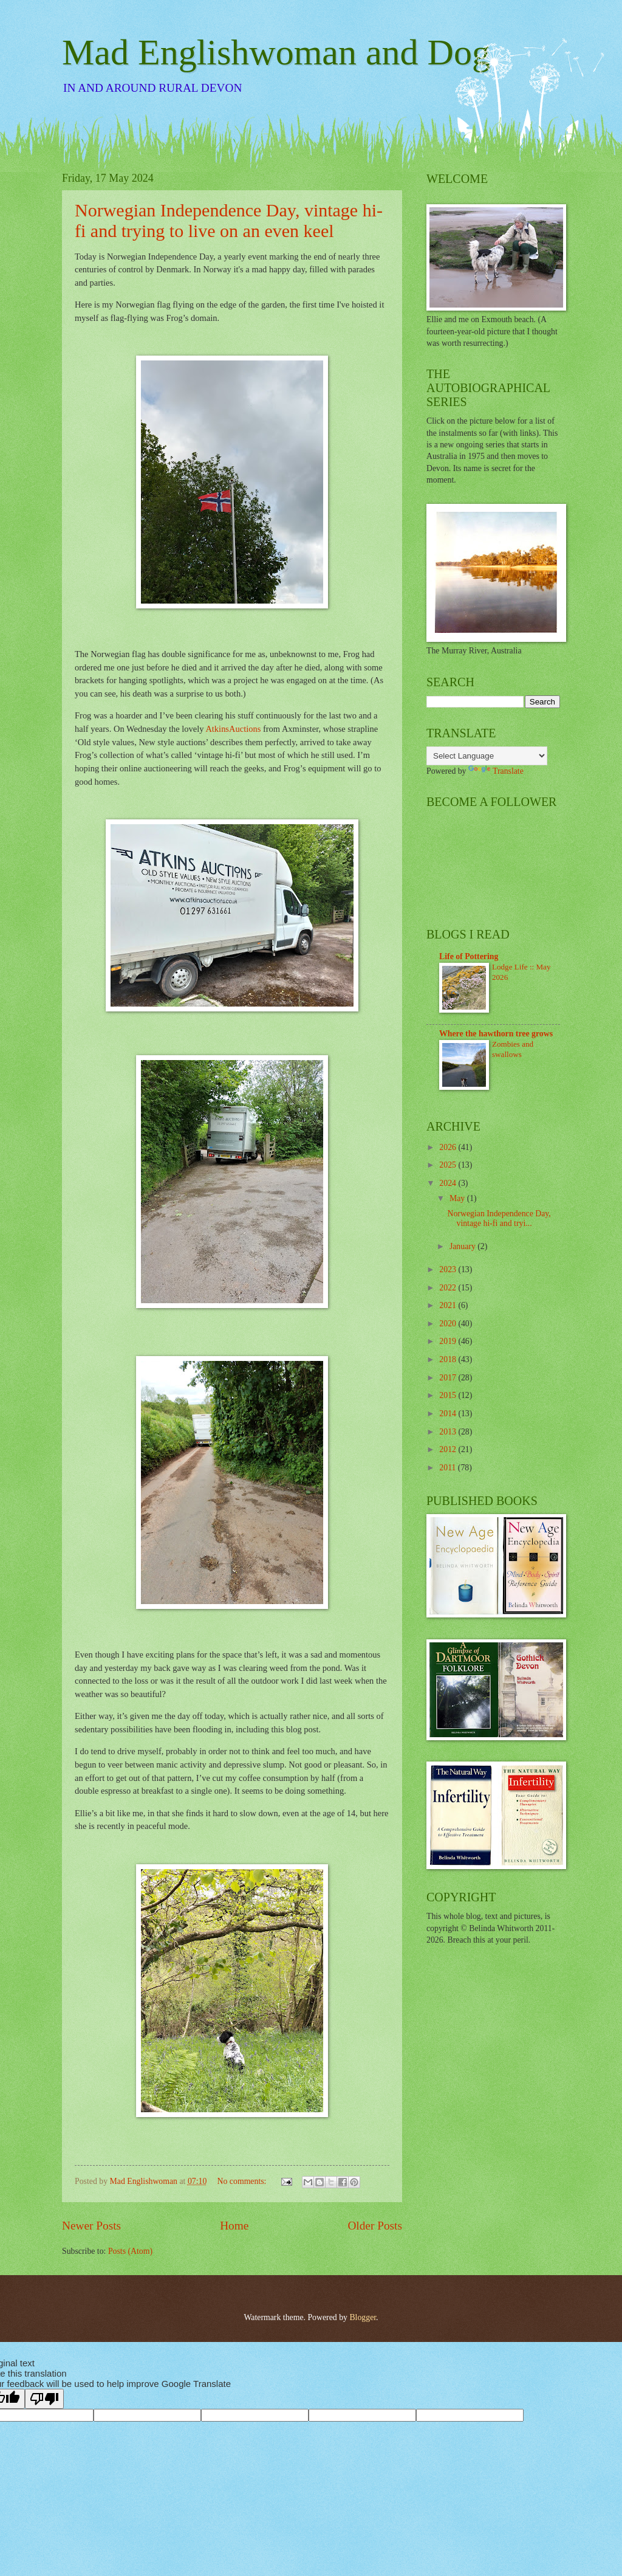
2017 (448, 1377)
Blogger (362, 2317)
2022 (448, 1287)
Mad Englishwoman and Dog (276, 52)
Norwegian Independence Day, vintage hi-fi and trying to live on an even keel (229, 220)
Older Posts (374, 2225)
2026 (448, 1147)
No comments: (242, 2181)
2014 (448, 1413)
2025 (448, 1164)
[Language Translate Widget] (486, 755)
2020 (448, 1323)
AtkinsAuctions (233, 729)
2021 (448, 1305)
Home (234, 2225)
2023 (448, 1269)
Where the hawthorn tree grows (496, 1033)
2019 (448, 1341)
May (458, 1198)
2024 (448, 1183)
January (463, 1246)
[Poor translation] (44, 2399)
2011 (448, 1467)
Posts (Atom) (130, 2251)
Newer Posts (91, 2225)
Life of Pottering (468, 956)
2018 (448, 1359)
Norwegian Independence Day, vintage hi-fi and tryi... (498, 1218)
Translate (496, 771)
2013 (448, 1431)
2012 (448, 1449)
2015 (448, 1395)
